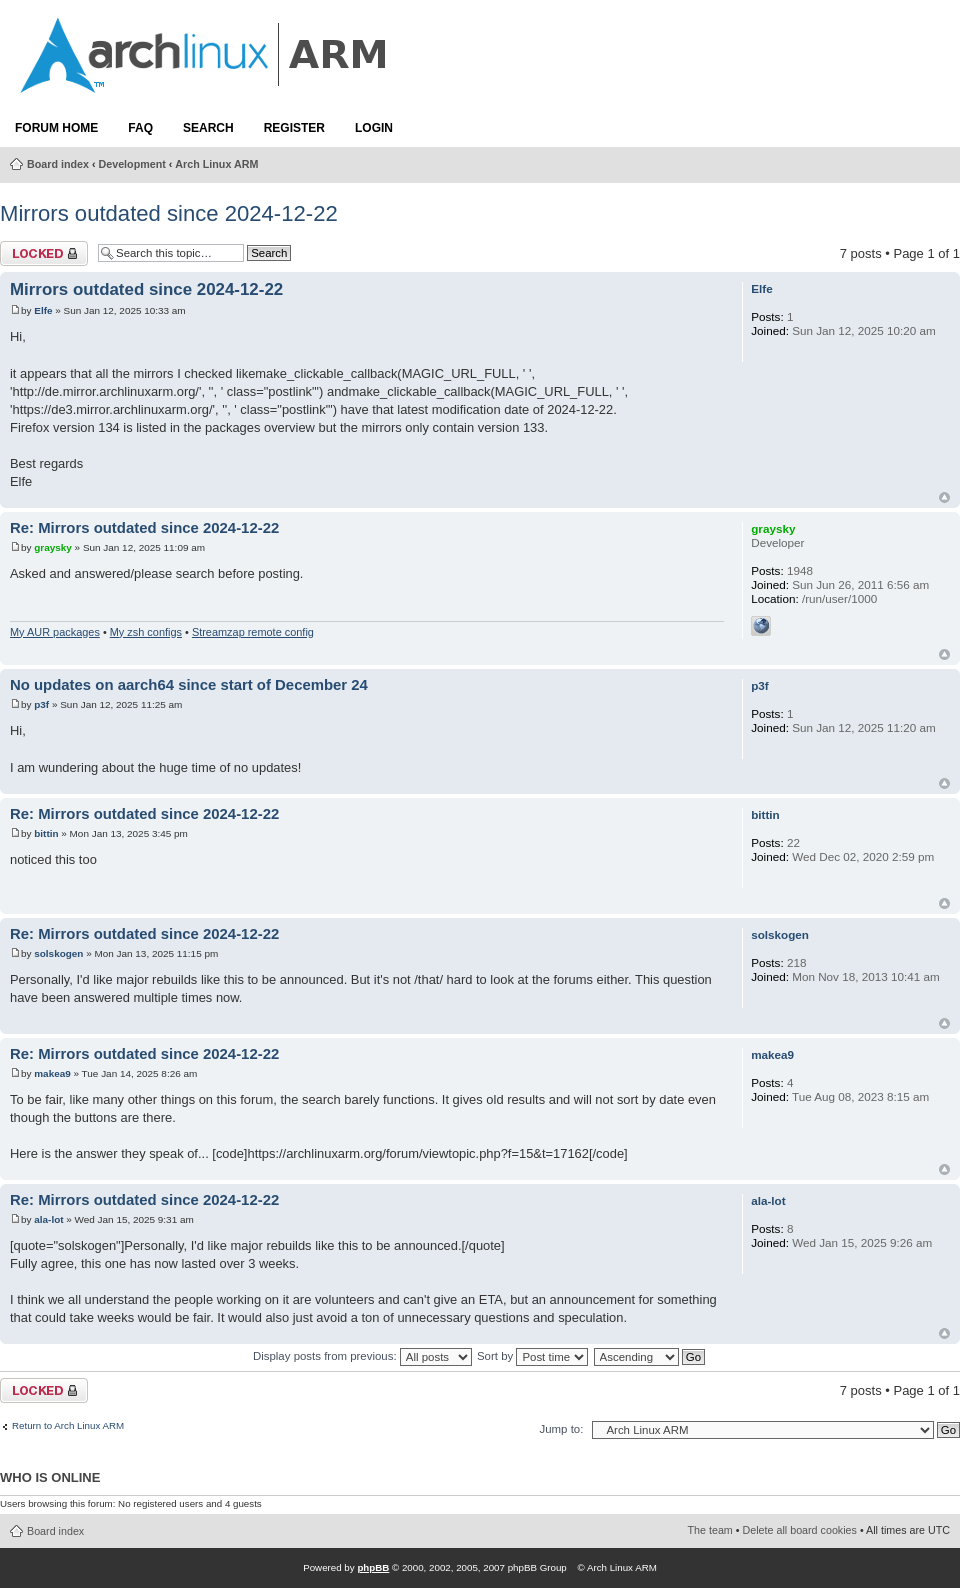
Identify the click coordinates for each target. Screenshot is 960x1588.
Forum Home (56, 128)
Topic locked (44, 253)
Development (132, 164)
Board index (58, 164)
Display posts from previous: (362, 1356)
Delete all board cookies (800, 1530)
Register (294, 128)
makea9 (52, 1073)
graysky (53, 547)
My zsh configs (146, 632)
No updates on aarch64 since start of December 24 (189, 685)
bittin (46, 833)
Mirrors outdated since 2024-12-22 (169, 213)
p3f (41, 704)
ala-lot (48, 1219)
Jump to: (561, 1429)
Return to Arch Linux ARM (68, 1426)
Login (374, 128)
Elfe (43, 310)
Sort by (532, 1356)
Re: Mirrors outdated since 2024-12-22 (144, 528)
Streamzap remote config (253, 632)
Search (208, 128)
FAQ (140, 128)
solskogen (58, 953)
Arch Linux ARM (216, 164)
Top (944, 497)
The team (710, 1530)
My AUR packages (55, 632)
